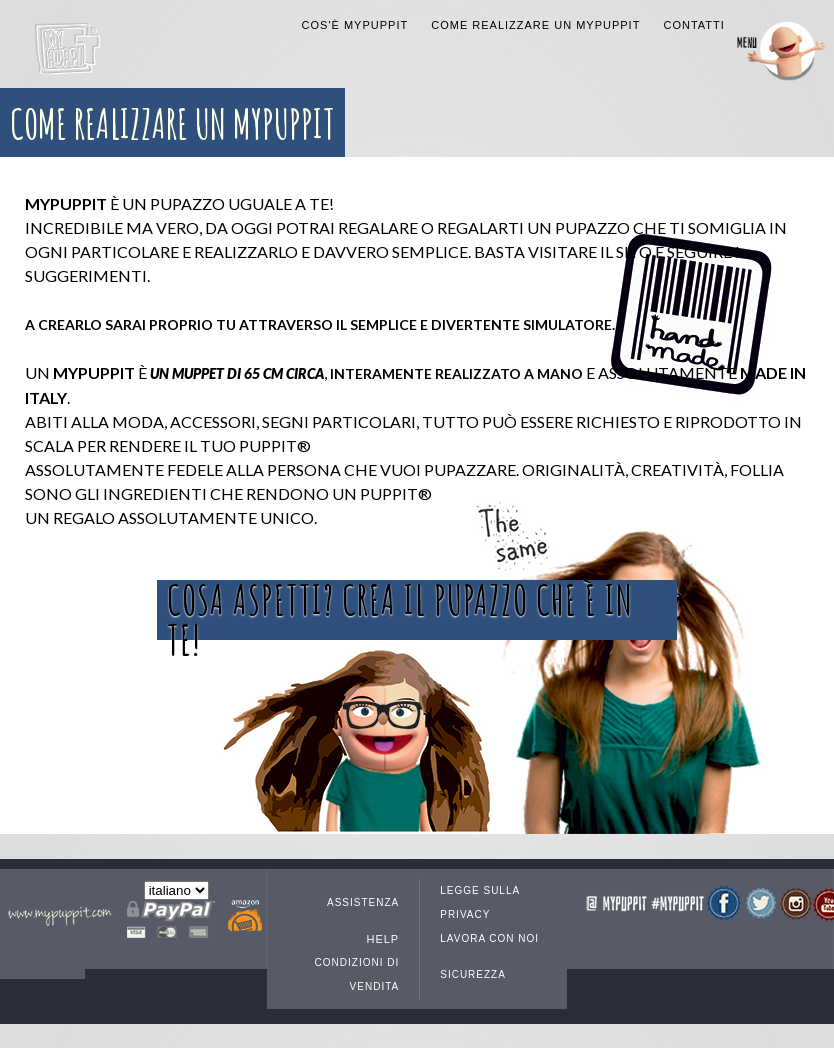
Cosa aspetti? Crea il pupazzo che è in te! (400, 610)
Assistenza (363, 902)
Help (382, 939)
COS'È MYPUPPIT (355, 25)
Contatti (693, 25)
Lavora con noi (489, 938)
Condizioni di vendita (357, 974)
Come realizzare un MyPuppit (535, 25)
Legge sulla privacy (479, 902)
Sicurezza (473, 974)
